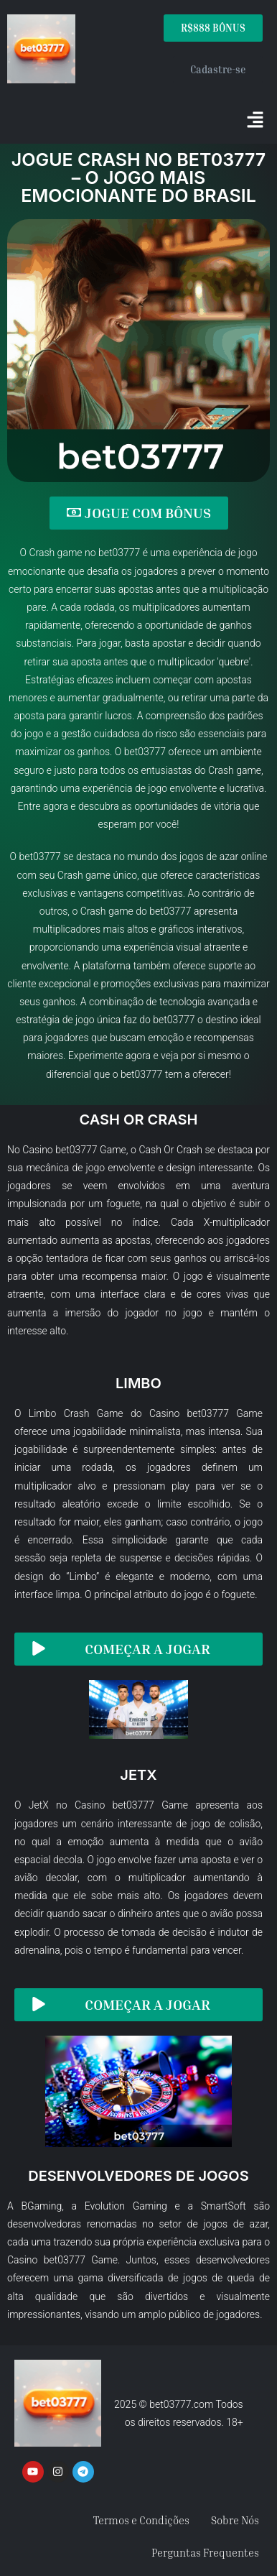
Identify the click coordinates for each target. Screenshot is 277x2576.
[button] (255, 121)
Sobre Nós (235, 2519)
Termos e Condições (141, 2519)
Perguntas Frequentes (205, 2552)
